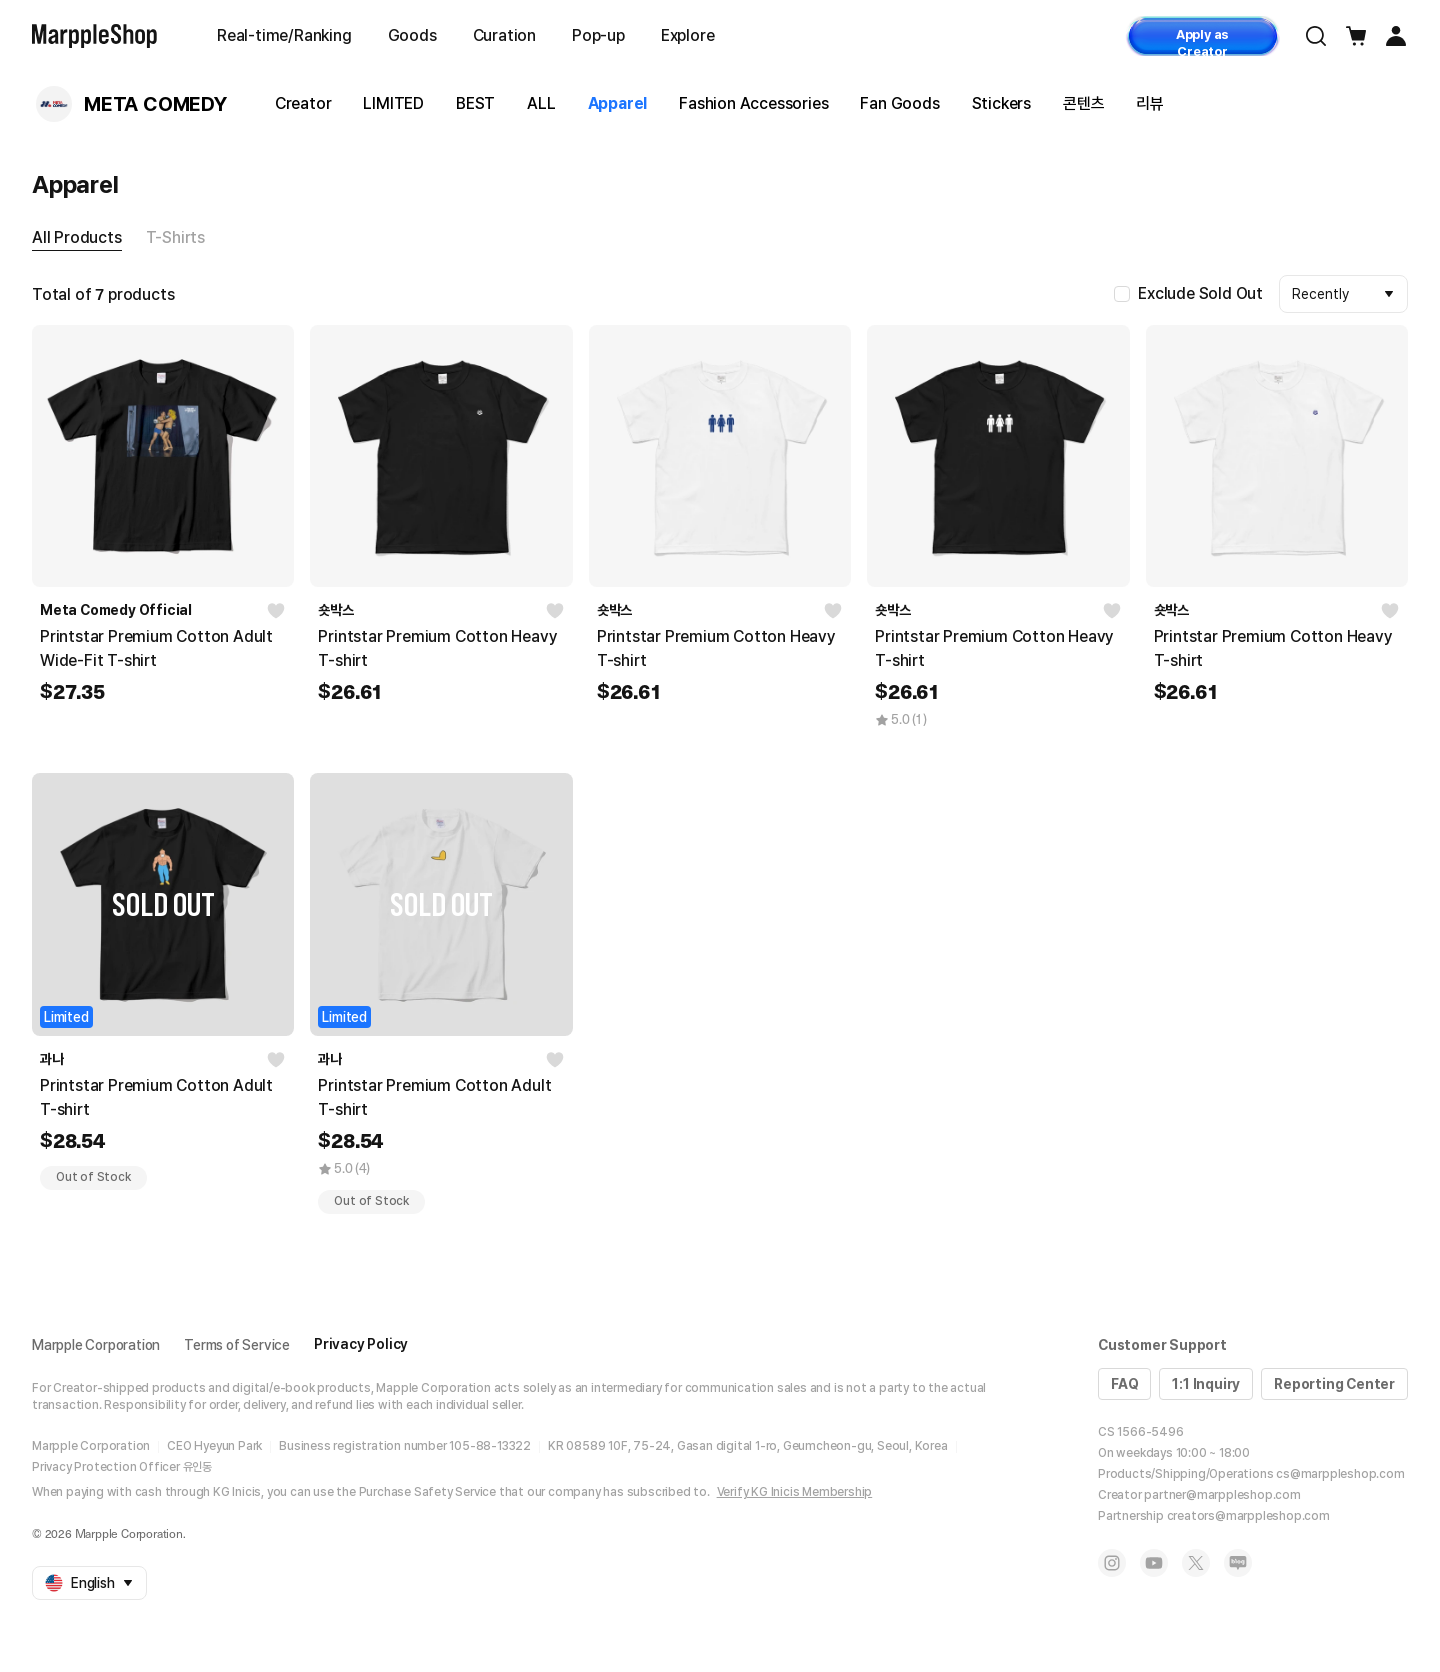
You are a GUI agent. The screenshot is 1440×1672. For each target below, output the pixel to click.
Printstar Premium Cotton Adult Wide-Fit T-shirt (156, 648)
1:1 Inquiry (1206, 1384)
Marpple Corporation (96, 1345)
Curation (504, 35)
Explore (688, 35)
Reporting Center (1334, 1384)
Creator (303, 103)
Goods (412, 35)
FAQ (1124, 1384)
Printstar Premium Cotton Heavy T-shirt (437, 648)
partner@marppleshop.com (1222, 1495)
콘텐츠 (1083, 103)
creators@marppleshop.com (1248, 1516)
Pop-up (598, 35)
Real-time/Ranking (284, 35)
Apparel (618, 103)
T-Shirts (175, 237)
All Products (77, 237)
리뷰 (1150, 103)
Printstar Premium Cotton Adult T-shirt (156, 1097)
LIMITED (393, 103)
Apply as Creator (1202, 41)
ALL (541, 103)
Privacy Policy (361, 1344)
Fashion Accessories (753, 103)
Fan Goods (899, 103)
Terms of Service (237, 1345)
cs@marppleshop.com (1340, 1474)
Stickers (1001, 103)
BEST (475, 103)
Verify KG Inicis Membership (795, 1492)
